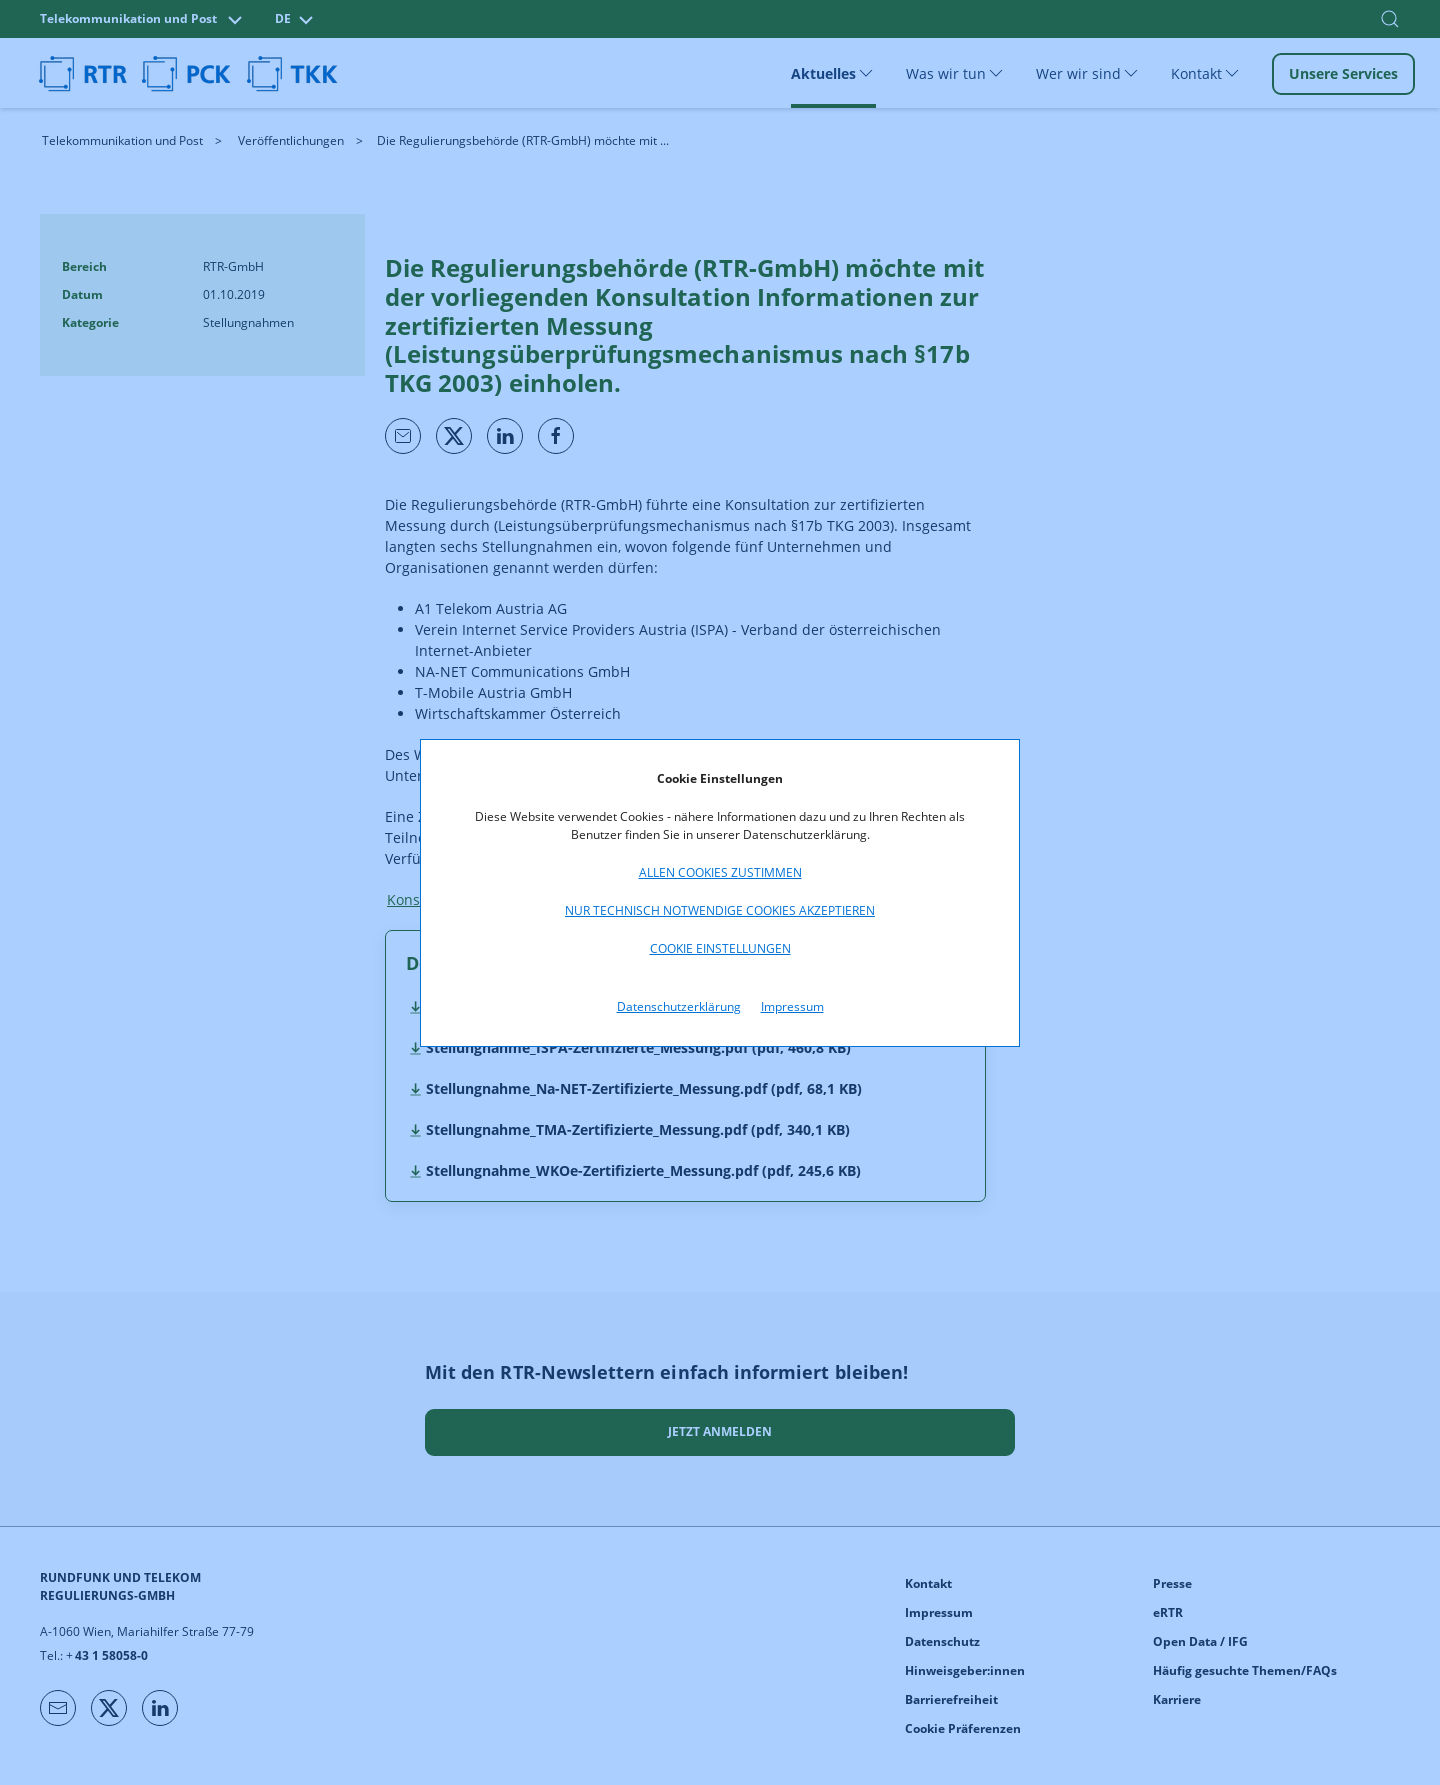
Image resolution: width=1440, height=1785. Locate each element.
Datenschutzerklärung (679, 1006)
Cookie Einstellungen (720, 948)
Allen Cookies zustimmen (720, 872)
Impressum (792, 1006)
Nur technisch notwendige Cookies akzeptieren (720, 910)
